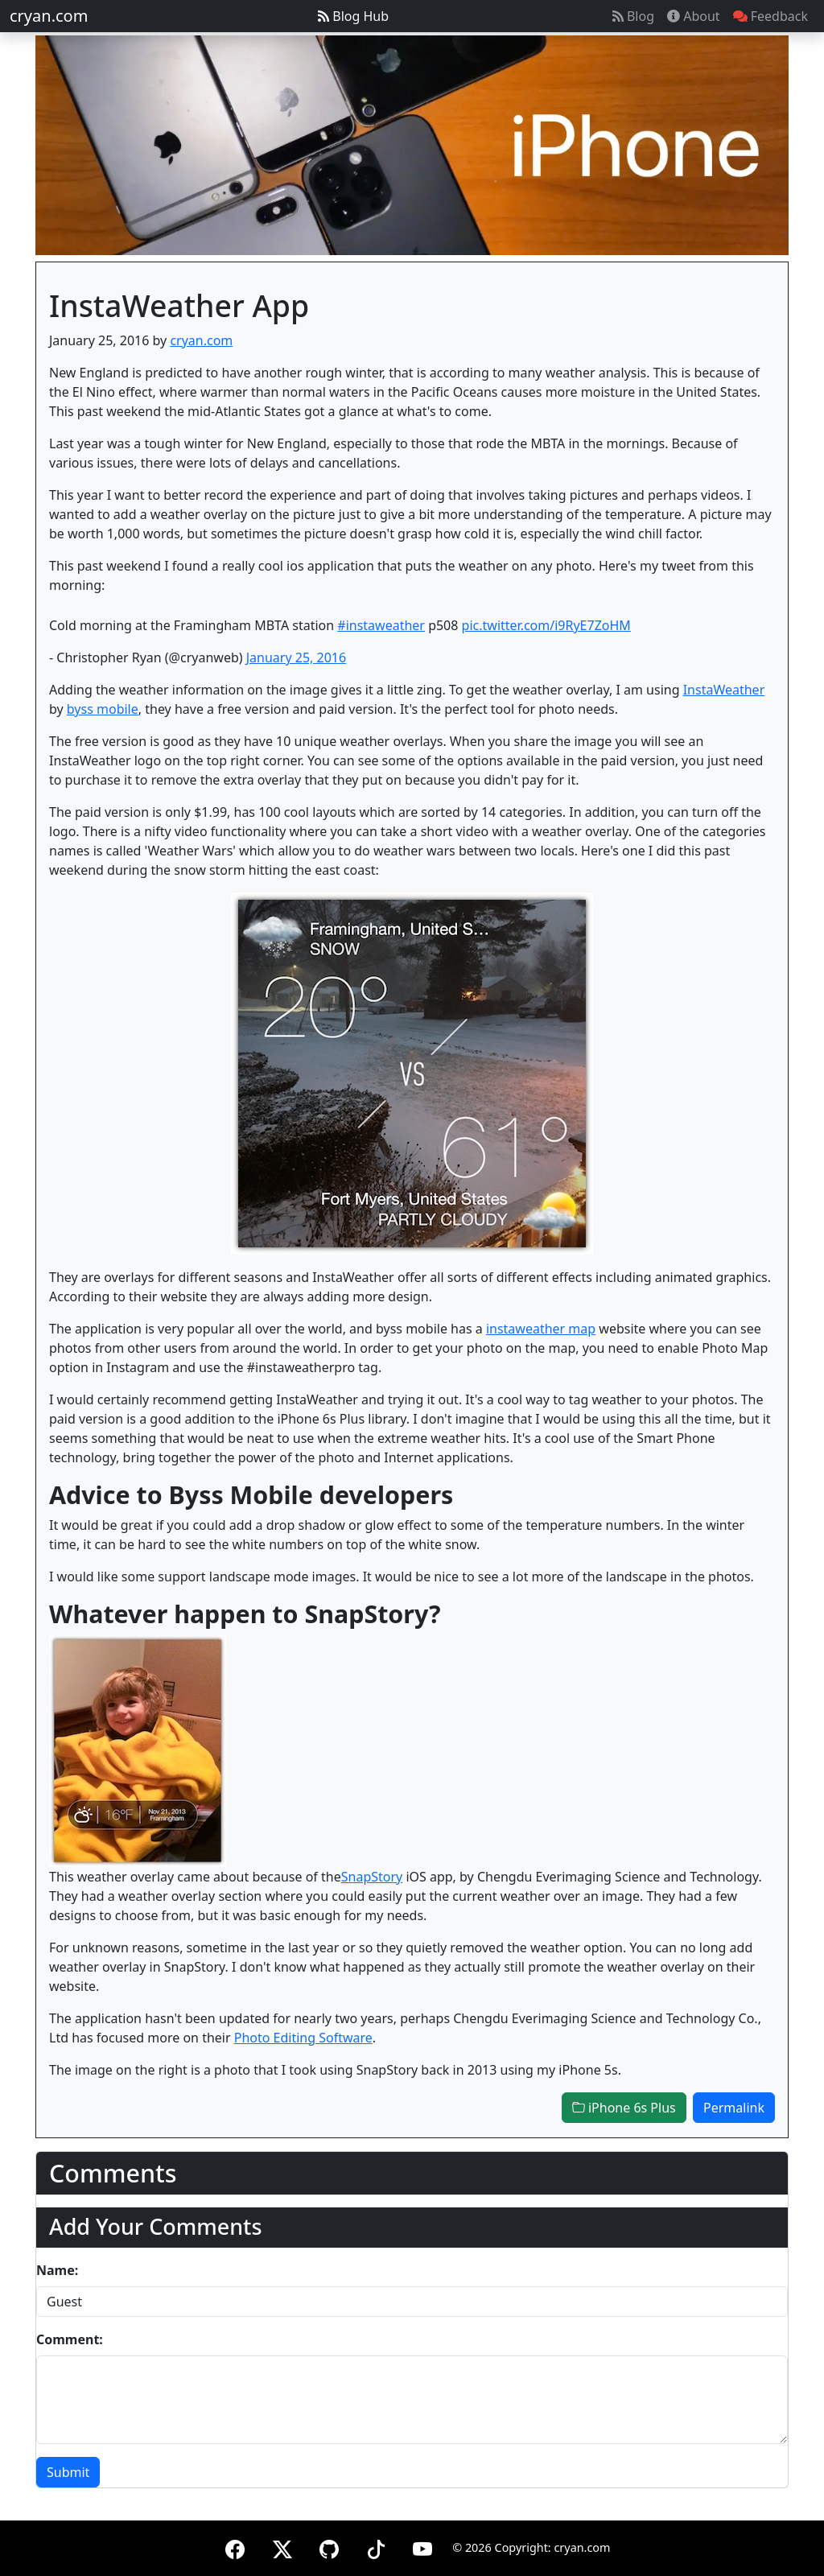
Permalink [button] (733, 2107)
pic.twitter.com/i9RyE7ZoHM (546, 625)
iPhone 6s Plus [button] (624, 2107)
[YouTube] (422, 2546)
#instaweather (381, 625)
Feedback (770, 16)
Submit (68, 2472)
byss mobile (102, 709)
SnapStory (372, 1877)
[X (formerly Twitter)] (282, 2546)
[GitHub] (329, 2546)
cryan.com (49, 16)
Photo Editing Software (303, 2037)
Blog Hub (353, 16)
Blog (633, 16)
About (693, 16)
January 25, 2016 (296, 657)
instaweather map (540, 1328)
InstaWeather (724, 690)
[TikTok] (375, 2546)
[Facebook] (235, 2546)
